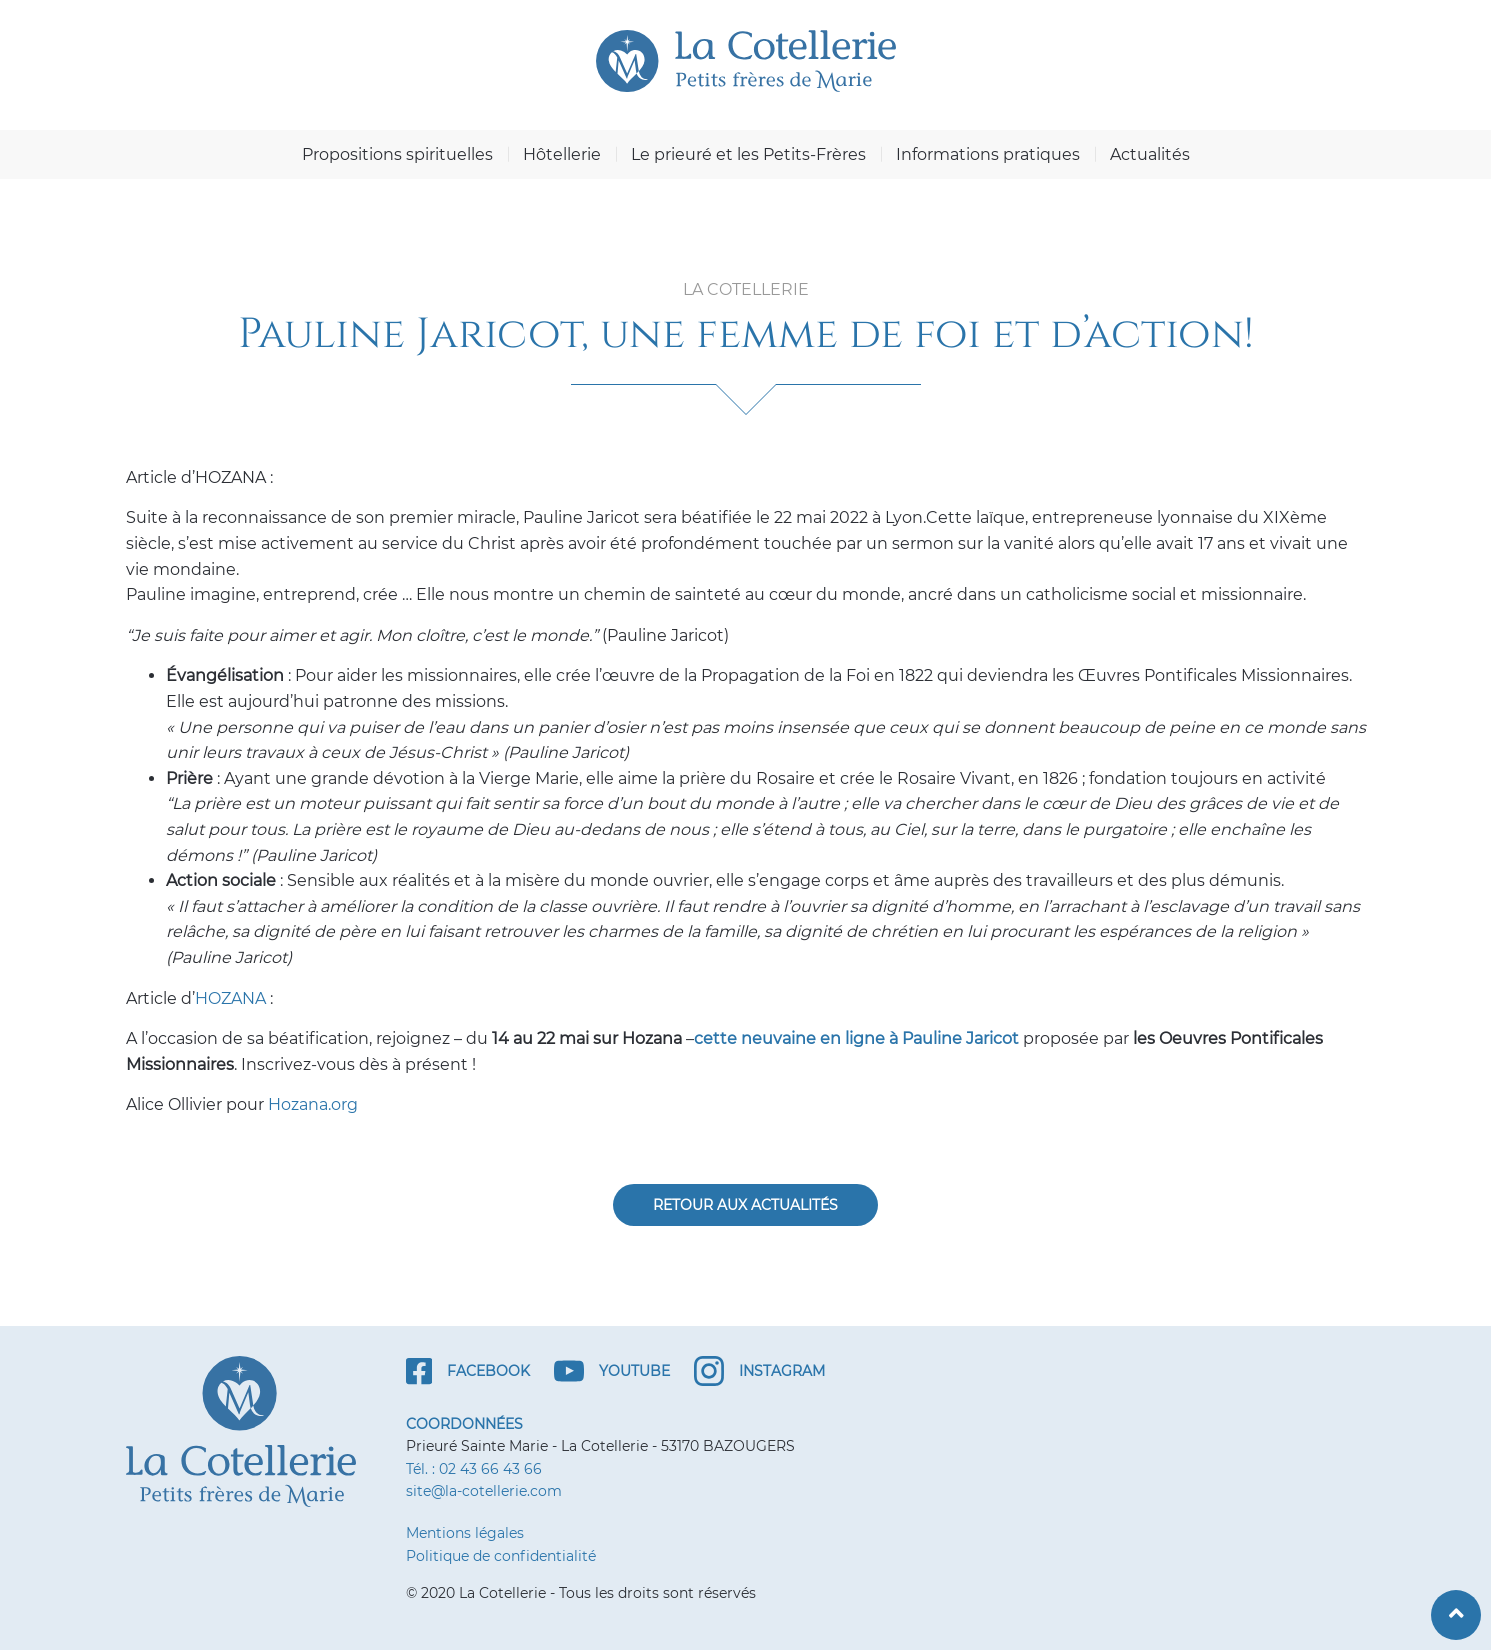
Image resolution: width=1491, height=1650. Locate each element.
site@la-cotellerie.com (484, 1491)
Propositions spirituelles (397, 154)
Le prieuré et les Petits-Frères (748, 154)
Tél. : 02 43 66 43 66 (474, 1469)
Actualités (1150, 154)
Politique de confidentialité (501, 1556)
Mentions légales (465, 1533)
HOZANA (230, 998)
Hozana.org (313, 1104)
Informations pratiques (988, 154)
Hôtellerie (562, 154)
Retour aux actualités (745, 1205)
